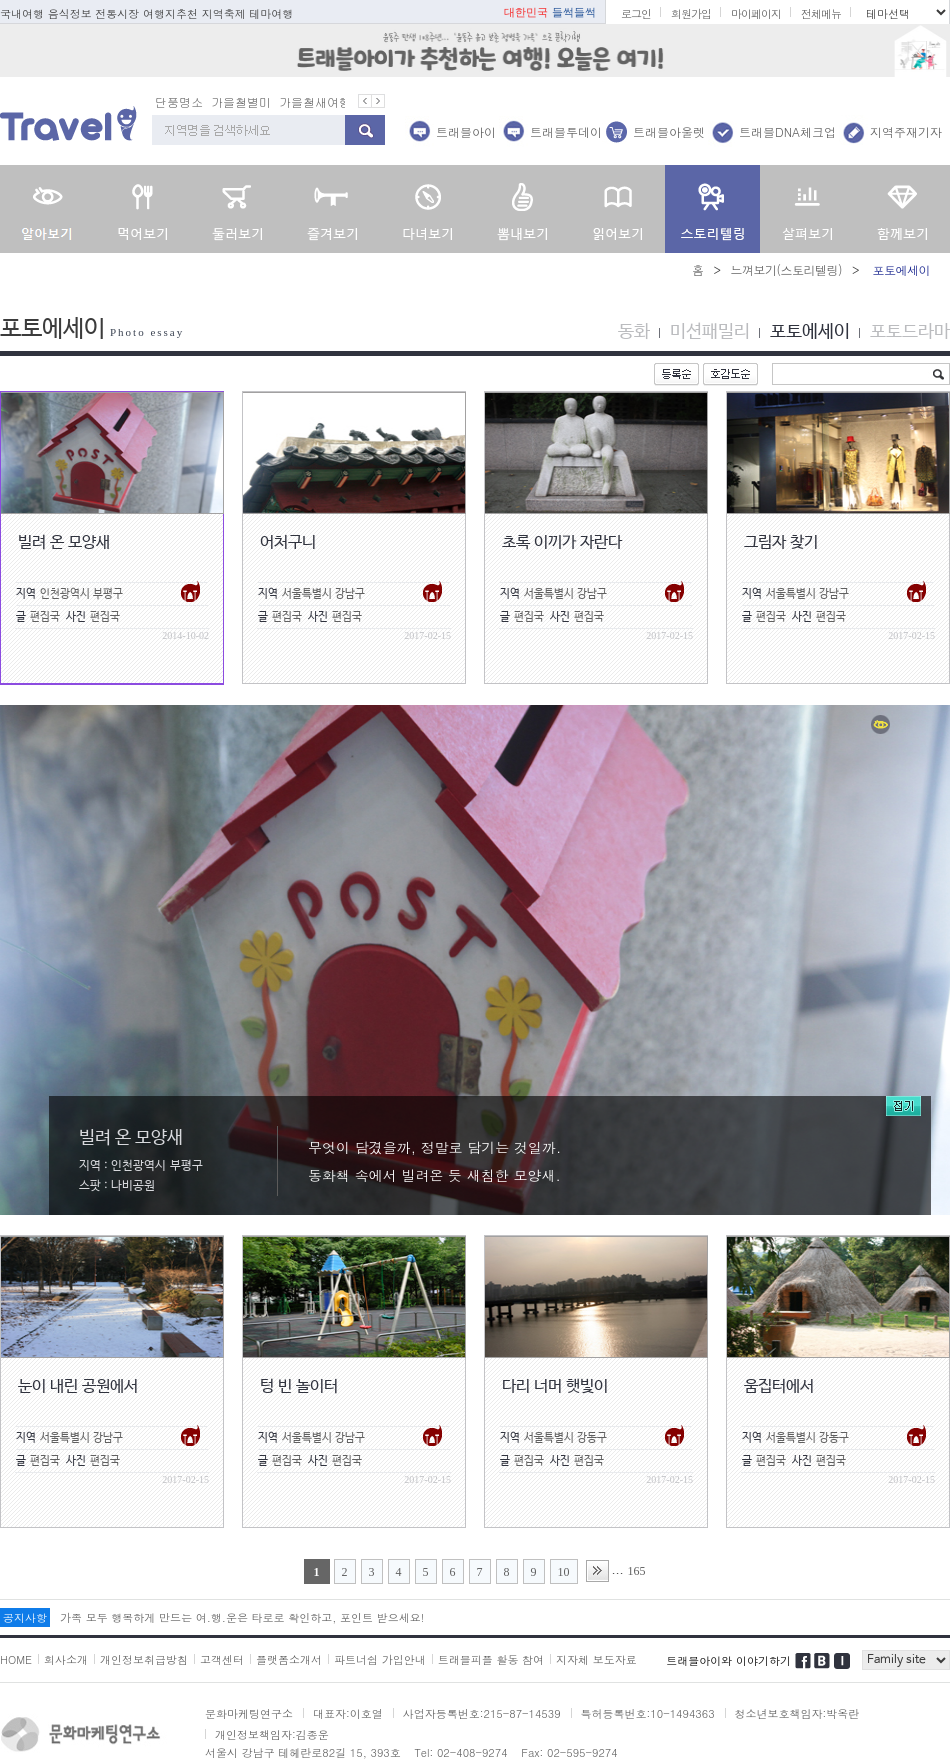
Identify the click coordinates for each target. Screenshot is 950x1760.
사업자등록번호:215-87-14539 (482, 1713)
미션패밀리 (710, 332)
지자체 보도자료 (596, 1659)
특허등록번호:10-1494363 (648, 1713)
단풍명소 (179, 101)
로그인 (636, 13)
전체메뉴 (821, 13)
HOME (16, 1659)
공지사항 (25, 1617)
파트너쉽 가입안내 (380, 1659)
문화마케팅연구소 (249, 1713)
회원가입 (691, 13)
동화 (634, 332)
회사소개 (66, 1659)
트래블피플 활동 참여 (491, 1659)
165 (637, 1571)
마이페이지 (756, 13)
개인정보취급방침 (144, 1659)
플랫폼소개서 (289, 1659)
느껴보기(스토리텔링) (786, 269)
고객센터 (222, 1659)
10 (564, 1572)
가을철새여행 (315, 101)
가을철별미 (241, 101)
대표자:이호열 (348, 1713)
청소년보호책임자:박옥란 (797, 1713)
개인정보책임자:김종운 (272, 1734)
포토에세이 (810, 332)
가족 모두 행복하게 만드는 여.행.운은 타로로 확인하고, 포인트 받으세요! (242, 1617)
